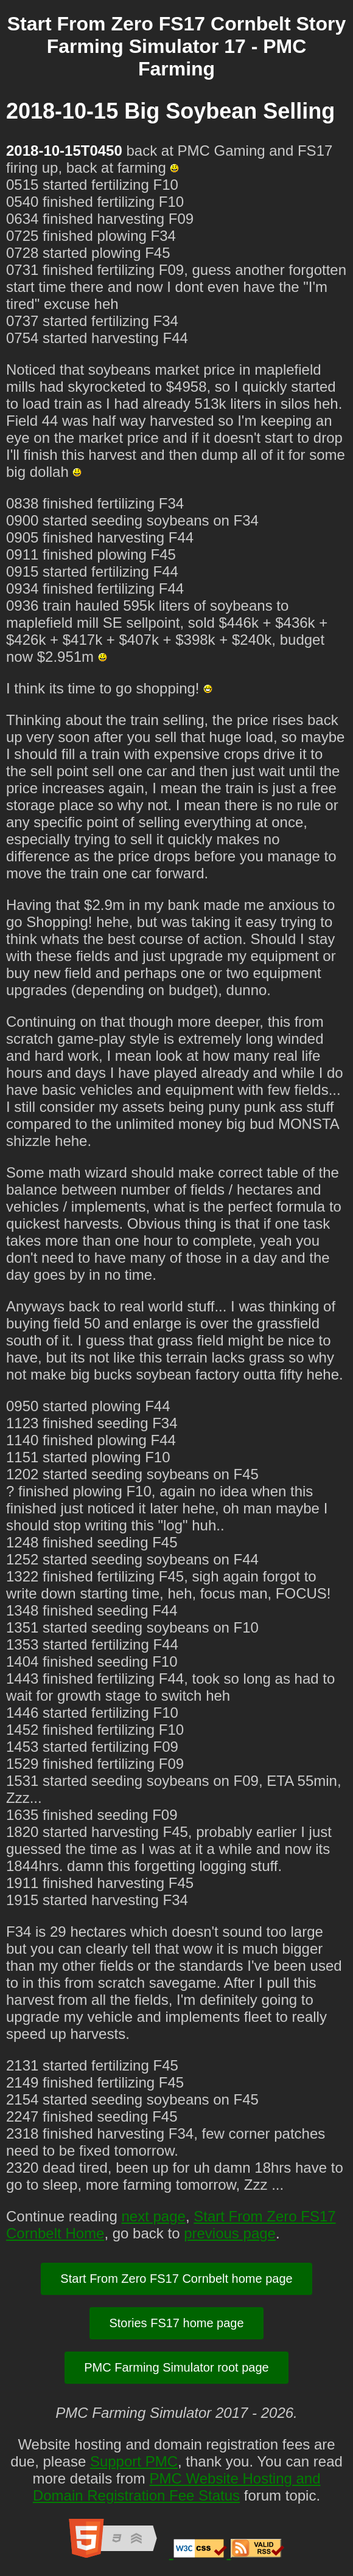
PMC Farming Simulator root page (176, 2367)
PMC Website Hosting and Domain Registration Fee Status (177, 2487)
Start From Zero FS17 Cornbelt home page (176, 2278)
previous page (230, 2233)
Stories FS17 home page (176, 2323)
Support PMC (134, 2461)
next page (153, 2216)
